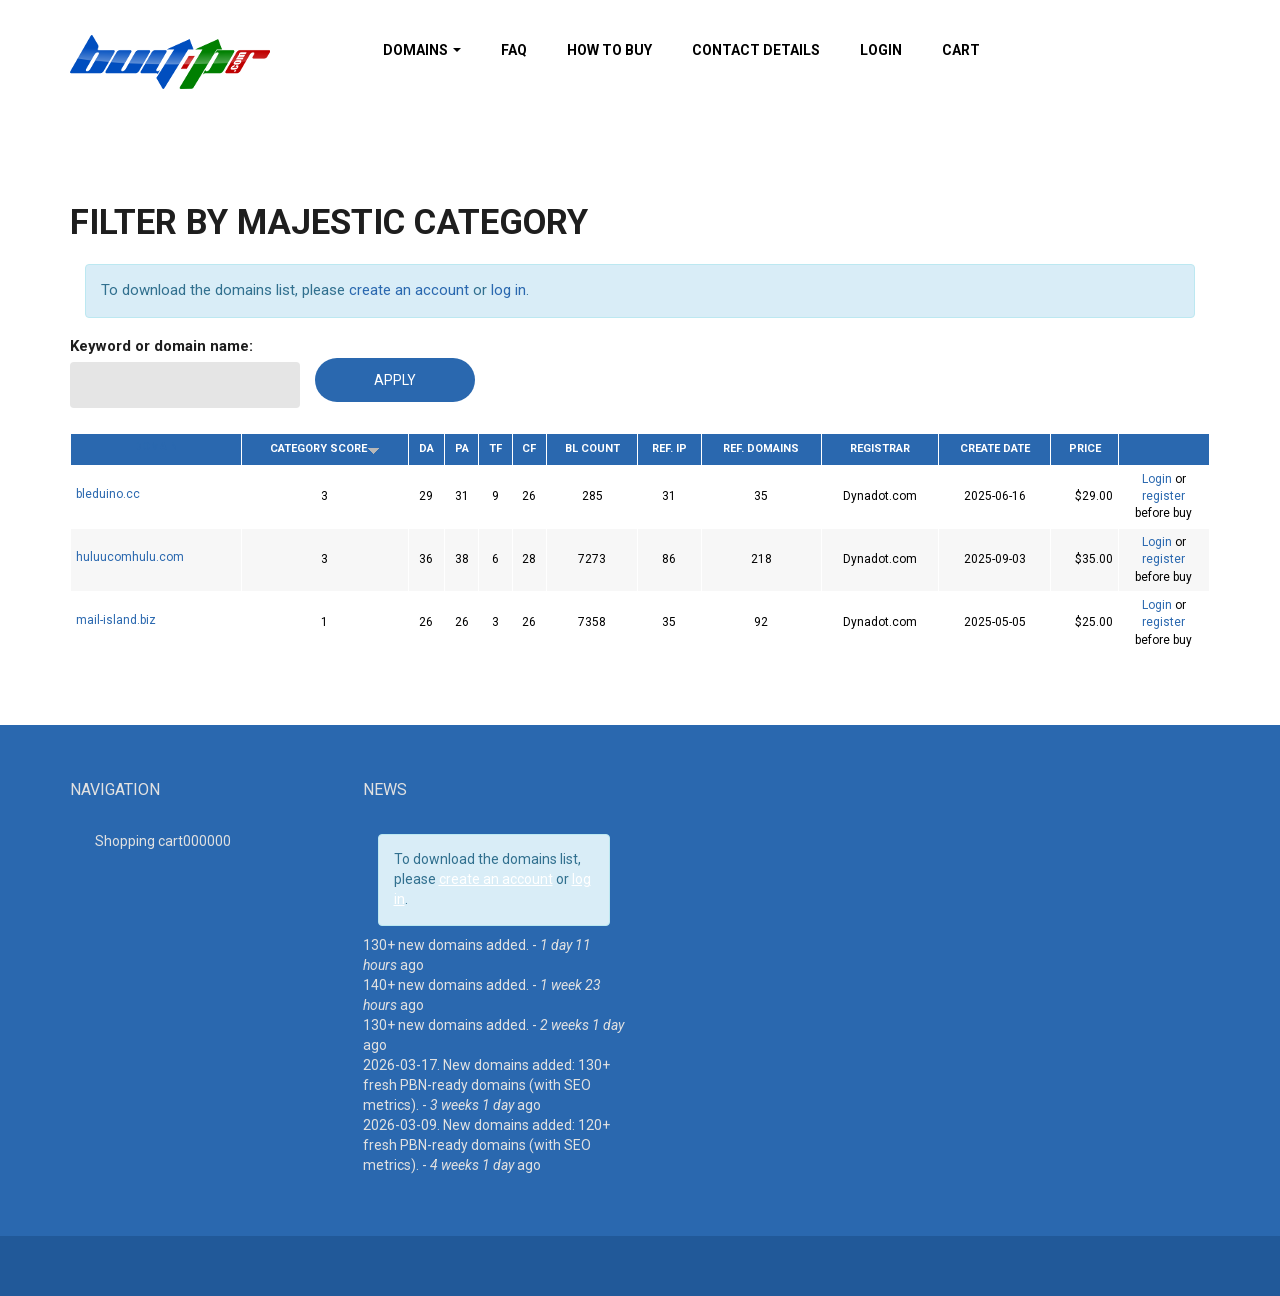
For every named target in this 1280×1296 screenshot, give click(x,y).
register (1163, 496)
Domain (156, 446)
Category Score (325, 448)
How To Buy (609, 50)
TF (495, 448)
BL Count (592, 448)
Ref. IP (669, 448)
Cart (961, 50)
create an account (409, 290)
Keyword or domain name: (161, 346)
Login (881, 50)
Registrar (880, 448)
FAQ (514, 50)
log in (508, 290)
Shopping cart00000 (163, 841)
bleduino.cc (108, 494)
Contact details (756, 50)
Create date (995, 448)
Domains (422, 50)
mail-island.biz (116, 620)
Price (1085, 448)
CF (529, 448)
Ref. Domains (761, 448)
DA (426, 448)
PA (462, 448)
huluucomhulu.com (130, 557)
